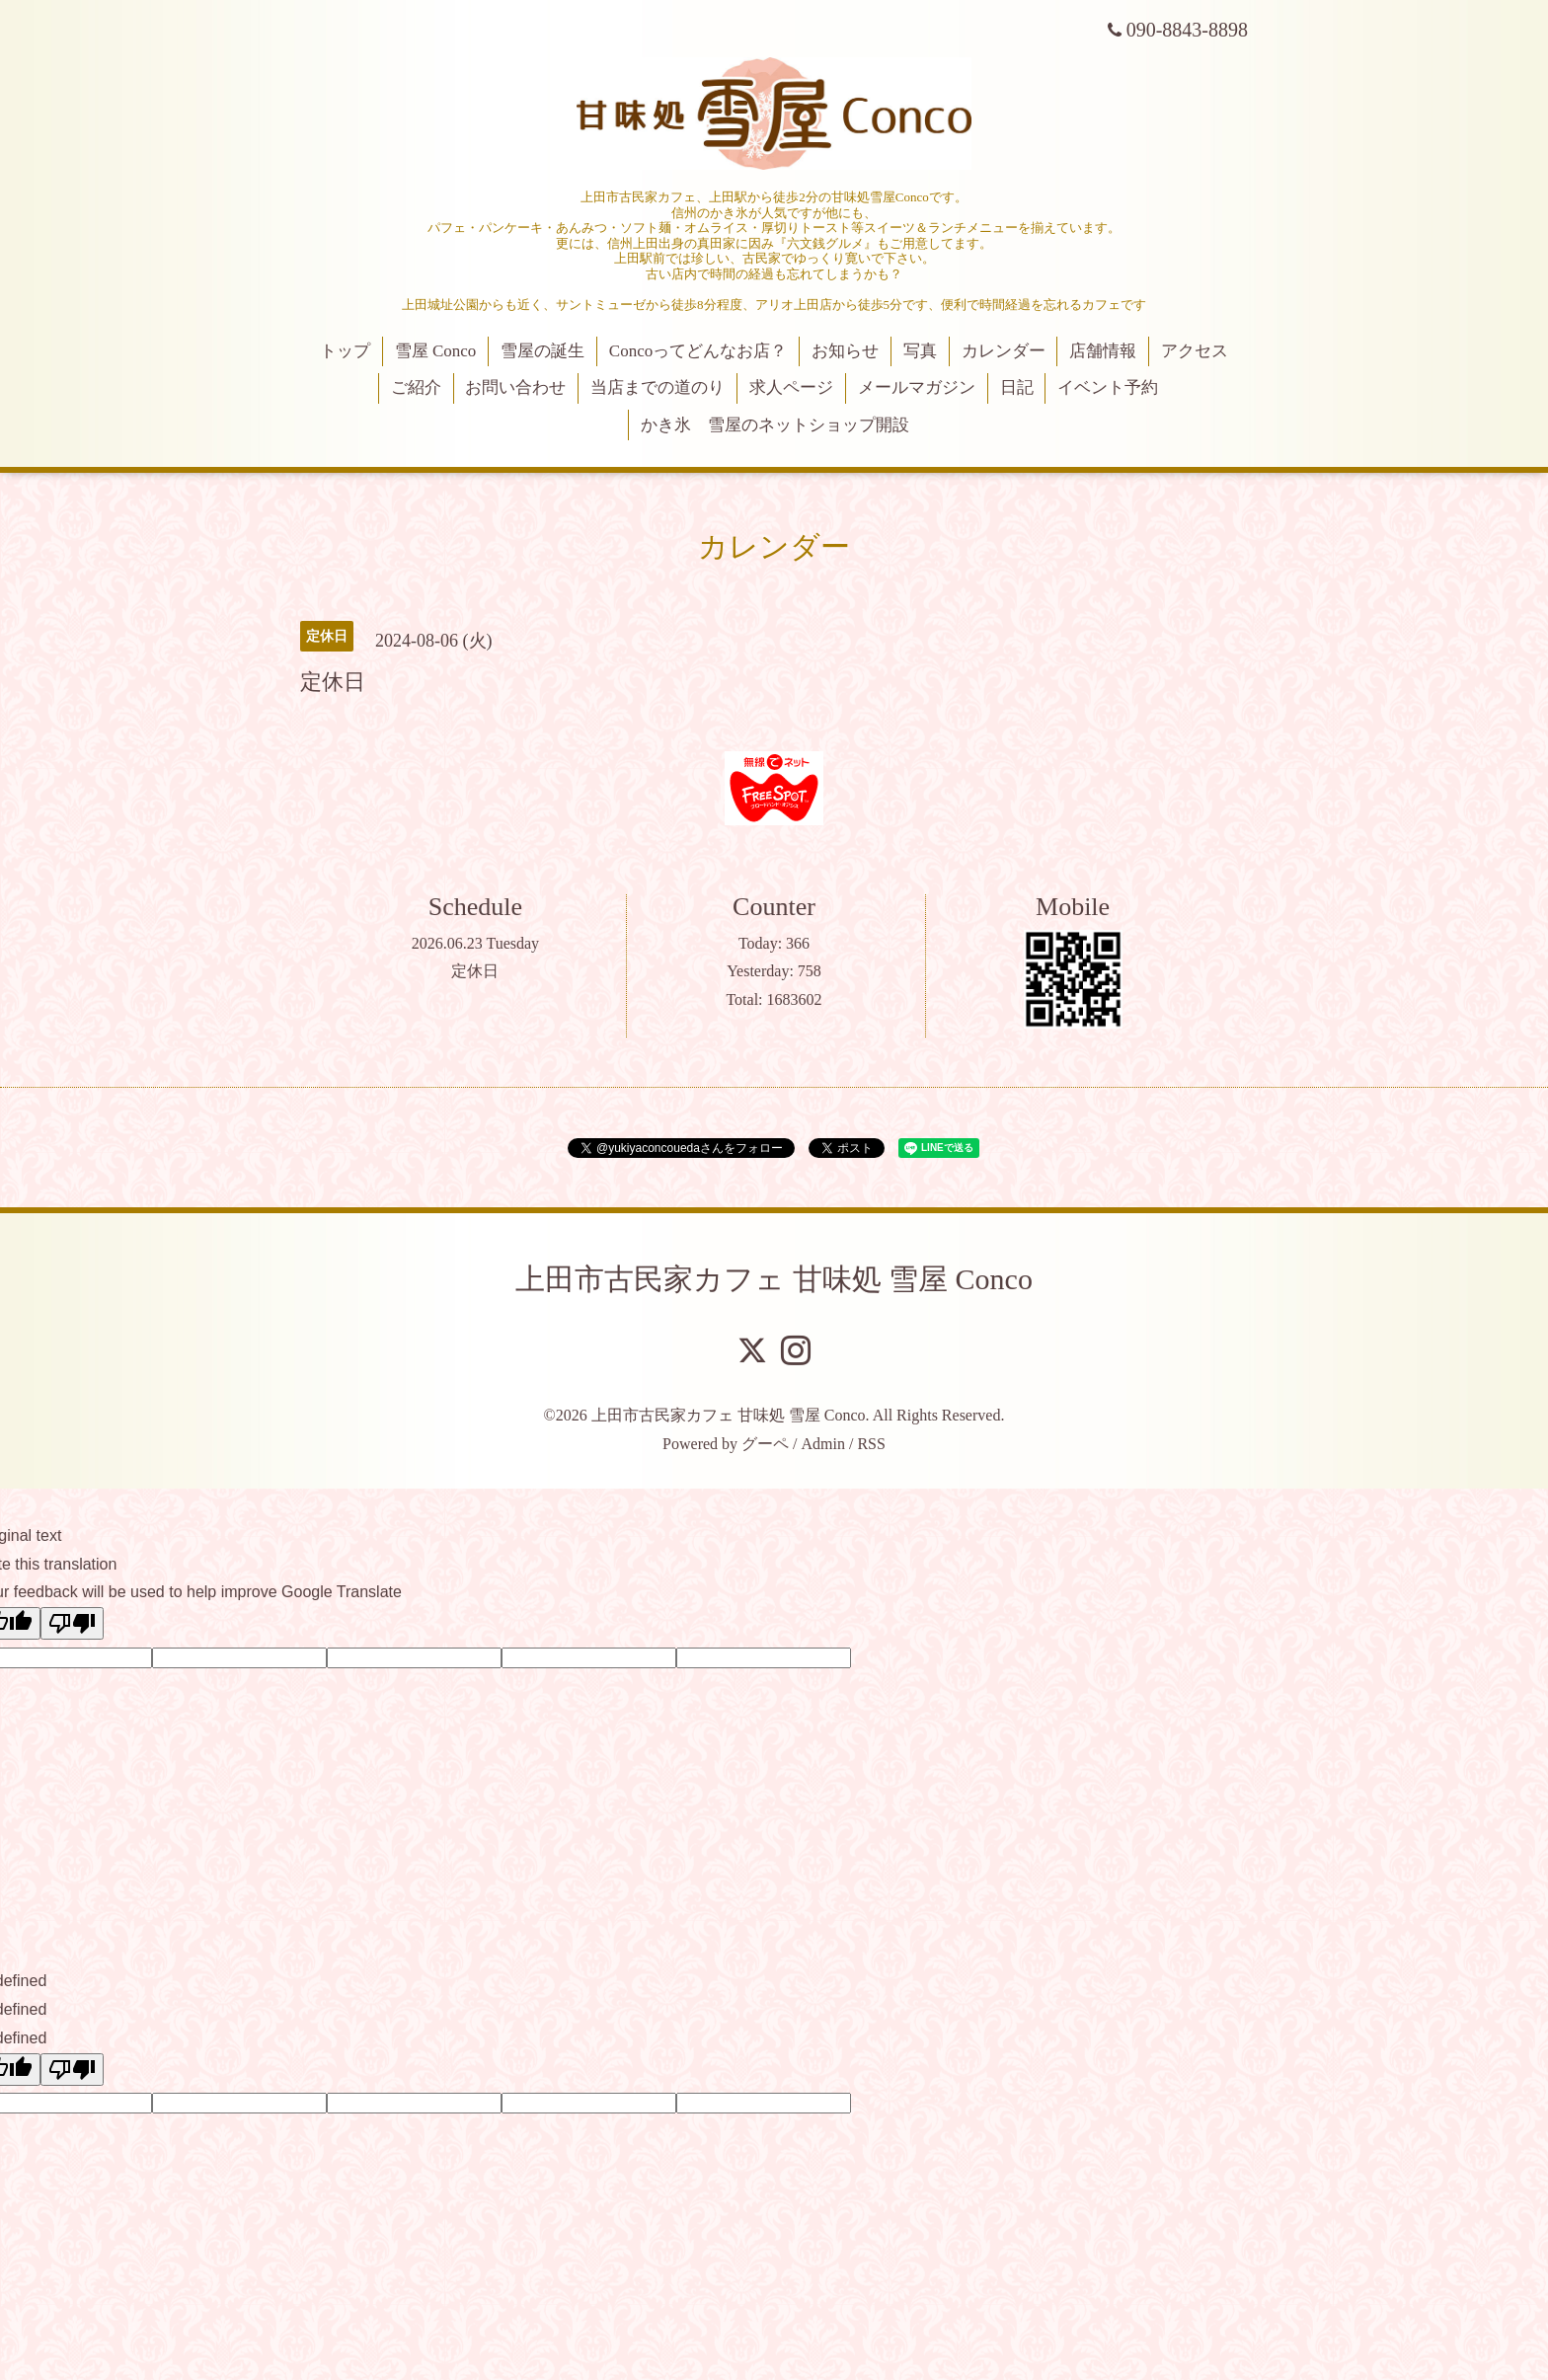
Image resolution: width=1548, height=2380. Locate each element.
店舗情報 (1102, 351)
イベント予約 (1107, 387)
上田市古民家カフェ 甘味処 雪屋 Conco (774, 1279)
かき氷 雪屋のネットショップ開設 (775, 425)
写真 (920, 351)
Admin (823, 1443)
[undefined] (72, 2069)
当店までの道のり (657, 387)
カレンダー (1003, 351)
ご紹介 (416, 387)
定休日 (475, 970)
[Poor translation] (72, 1623)
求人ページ (791, 387)
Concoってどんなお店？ (698, 351)
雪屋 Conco (436, 351)
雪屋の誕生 (542, 351)
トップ (345, 351)
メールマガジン (916, 387)
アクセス (1194, 351)
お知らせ (845, 351)
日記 (1017, 387)
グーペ (765, 1443)
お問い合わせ (515, 387)
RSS (871, 1443)
